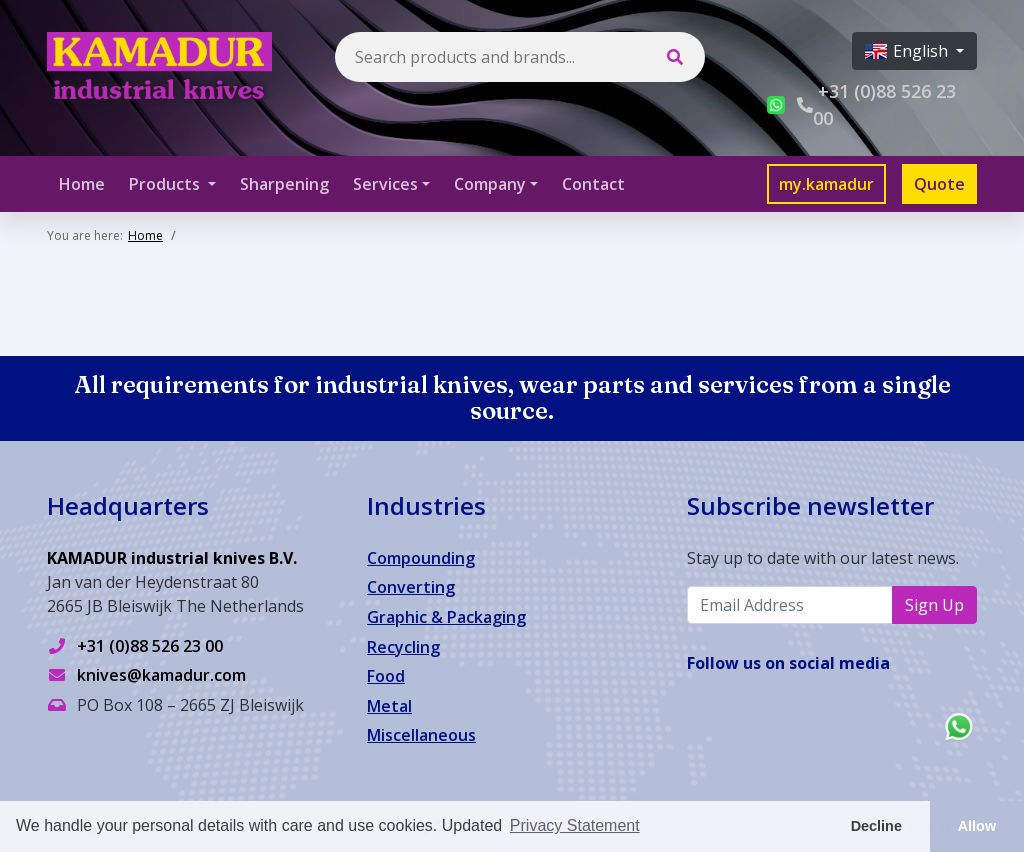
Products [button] (166, 184)
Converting (411, 587)
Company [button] (490, 184)
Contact (593, 184)
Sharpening (284, 184)
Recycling (403, 647)
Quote (939, 184)
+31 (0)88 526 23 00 (150, 646)
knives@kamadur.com (161, 675)
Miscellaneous (421, 735)
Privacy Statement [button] (575, 825)
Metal (389, 706)
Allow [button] (977, 826)
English (908, 51)
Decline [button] (876, 826)
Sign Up (934, 605)
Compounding (421, 558)
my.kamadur (826, 184)
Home (82, 184)
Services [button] (385, 184)
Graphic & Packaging (446, 617)
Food (386, 676)
